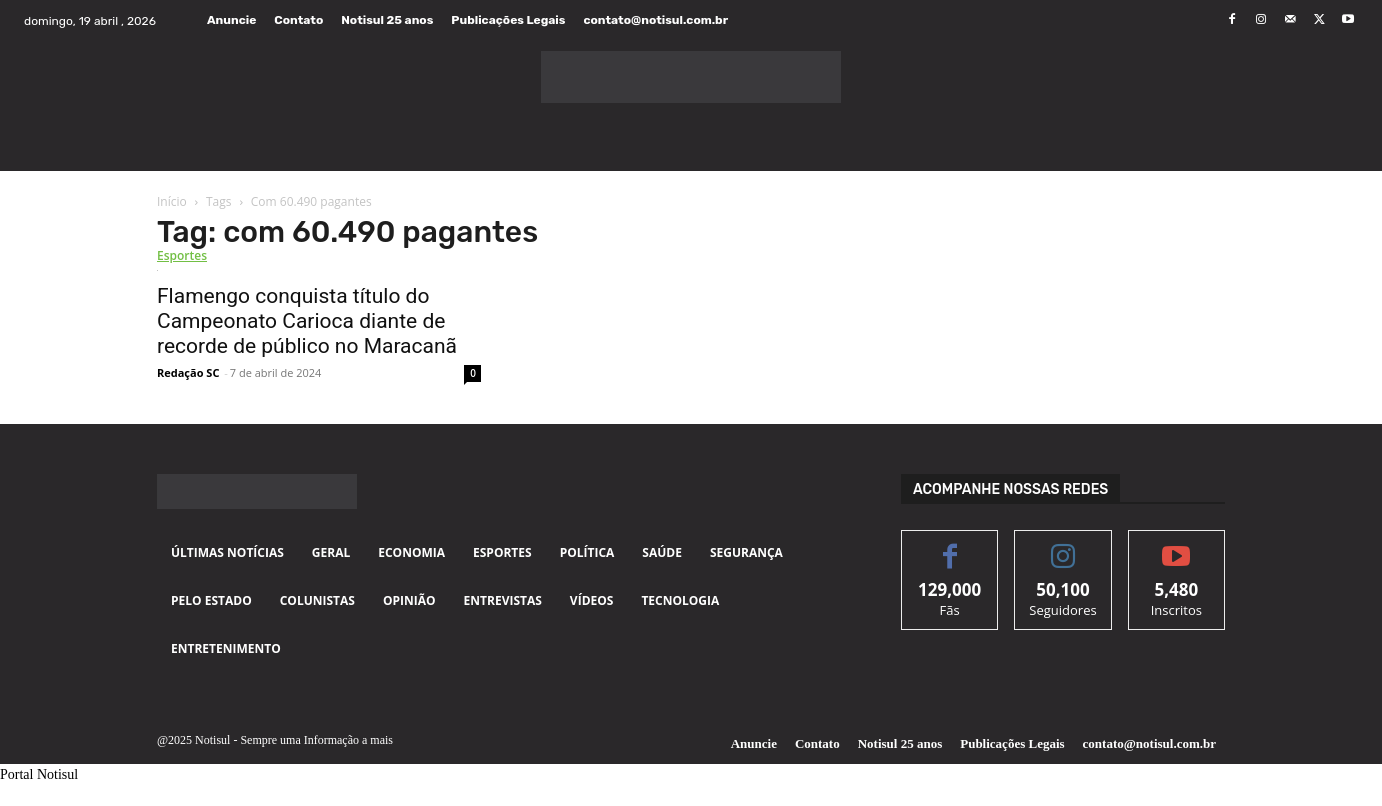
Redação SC (188, 372)
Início (172, 201)
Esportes (182, 255)
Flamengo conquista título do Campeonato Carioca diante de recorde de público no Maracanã (307, 321)
